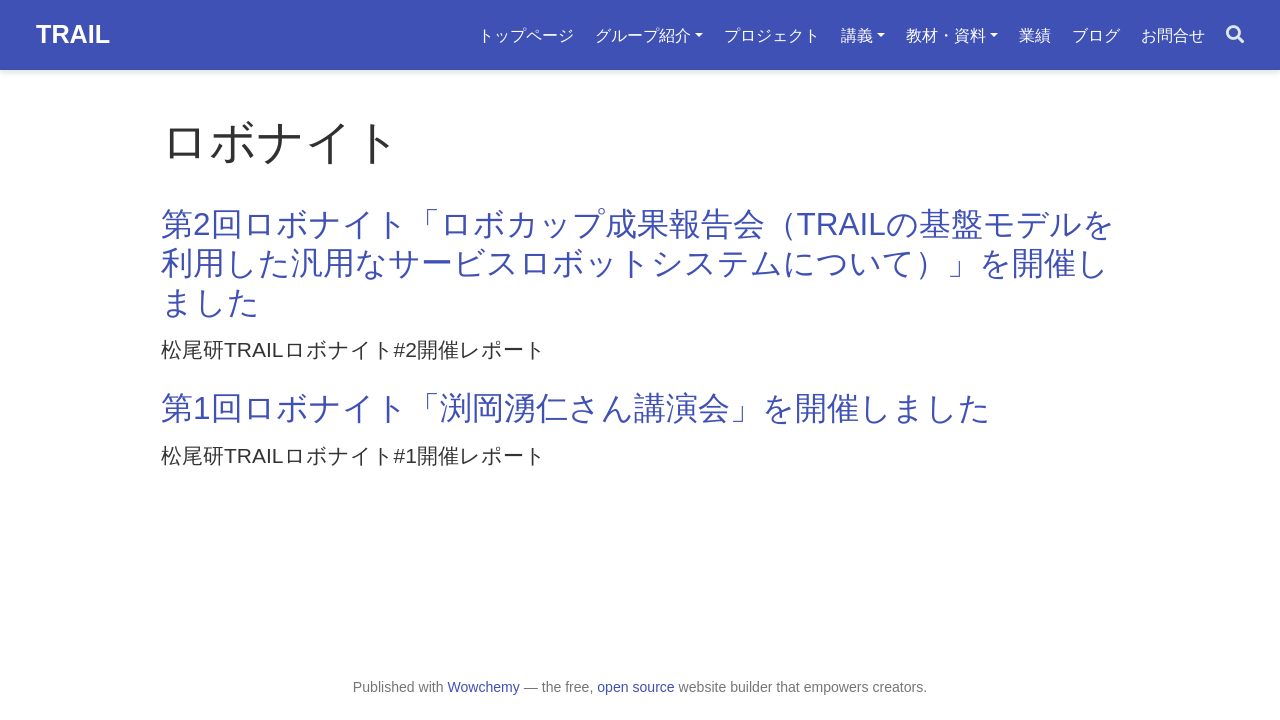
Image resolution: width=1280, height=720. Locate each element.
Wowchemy (483, 687)
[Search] (1235, 35)
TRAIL (73, 34)
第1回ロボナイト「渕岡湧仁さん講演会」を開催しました (576, 408)
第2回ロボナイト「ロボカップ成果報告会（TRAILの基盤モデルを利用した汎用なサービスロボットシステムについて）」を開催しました (638, 263)
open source (635, 687)
